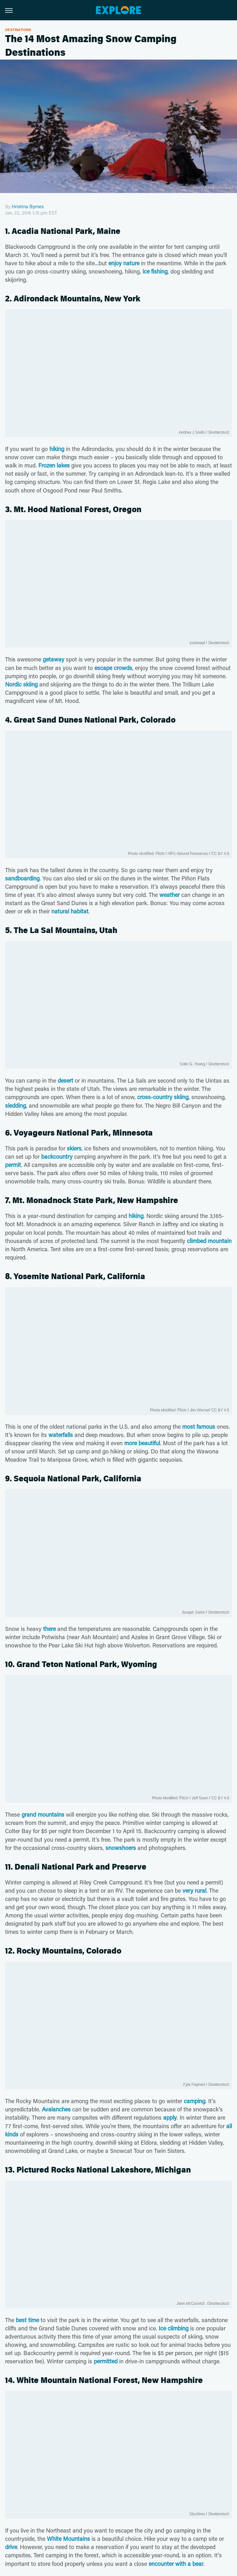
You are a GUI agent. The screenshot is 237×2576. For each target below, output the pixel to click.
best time (27, 2320)
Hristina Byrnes (28, 206)
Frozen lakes (54, 465)
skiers (74, 1148)
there (49, 1629)
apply (170, 2117)
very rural (194, 1890)
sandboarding (22, 878)
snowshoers (121, 1848)
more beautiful (142, 1443)
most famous (198, 1426)
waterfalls (60, 1435)
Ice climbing (174, 2328)
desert (65, 1080)
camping (194, 2101)
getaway (53, 659)
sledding (15, 1105)
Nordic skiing (21, 684)
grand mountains (43, 1814)
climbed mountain (209, 1241)
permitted (106, 2361)
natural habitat (69, 911)
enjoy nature (123, 263)
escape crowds (113, 668)
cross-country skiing (163, 1097)
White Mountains (68, 2538)
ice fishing (155, 271)
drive (11, 2547)
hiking (56, 449)
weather (169, 894)
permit (13, 1165)
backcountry (57, 1156)
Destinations (18, 29)
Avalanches (56, 2109)
